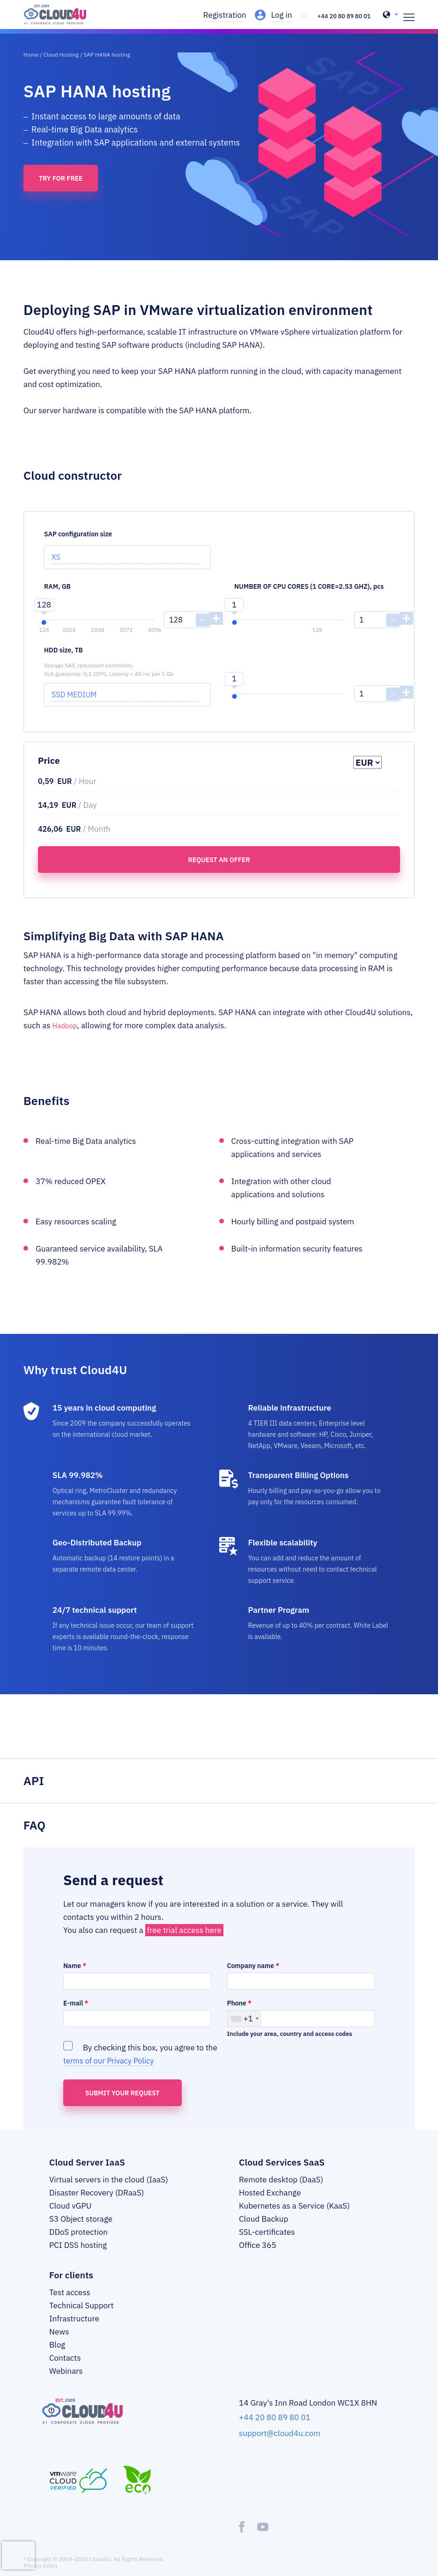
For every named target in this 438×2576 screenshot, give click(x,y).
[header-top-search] (299, 16)
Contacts (65, 2367)
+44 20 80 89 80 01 (341, 16)
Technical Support (81, 2315)
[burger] (409, 16)
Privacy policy (40, 2572)
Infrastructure (74, 2328)
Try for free (60, 187)
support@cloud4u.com (279, 2441)
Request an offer (219, 869)
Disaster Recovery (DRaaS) (96, 2202)
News (59, 2341)
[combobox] (244, 2028)
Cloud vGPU (70, 2215)
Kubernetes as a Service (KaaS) (294, 2215)
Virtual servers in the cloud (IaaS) (108, 2189)
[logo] (69, 19)
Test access (69, 2302)
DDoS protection (78, 2241)
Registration (219, 15)
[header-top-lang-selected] (390, 15)
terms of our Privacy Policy (110, 2070)
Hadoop (66, 1035)
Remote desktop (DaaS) (281, 2189)
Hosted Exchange (270, 2202)
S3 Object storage (80, 2228)
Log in (276, 15)
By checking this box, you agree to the (140, 2063)
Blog (57, 2354)
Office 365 (257, 2254)
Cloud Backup (263, 2228)
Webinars (66, 2380)
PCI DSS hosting (78, 2254)
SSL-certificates (267, 2241)
